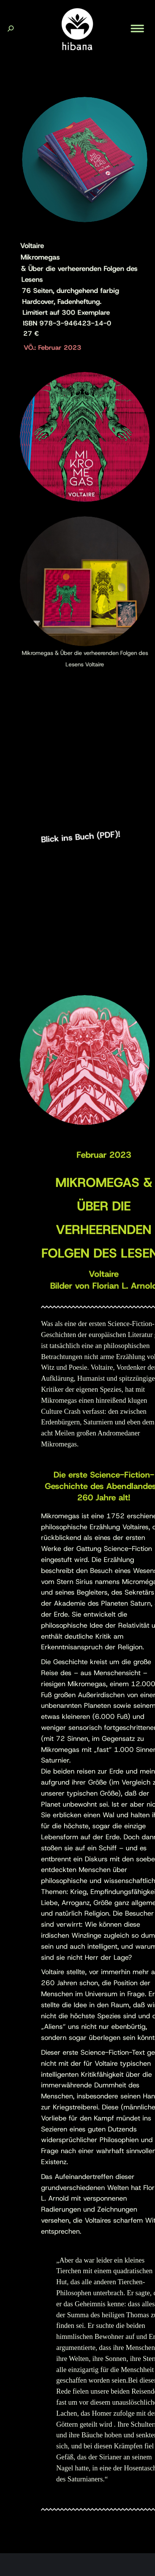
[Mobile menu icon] (137, 28)
